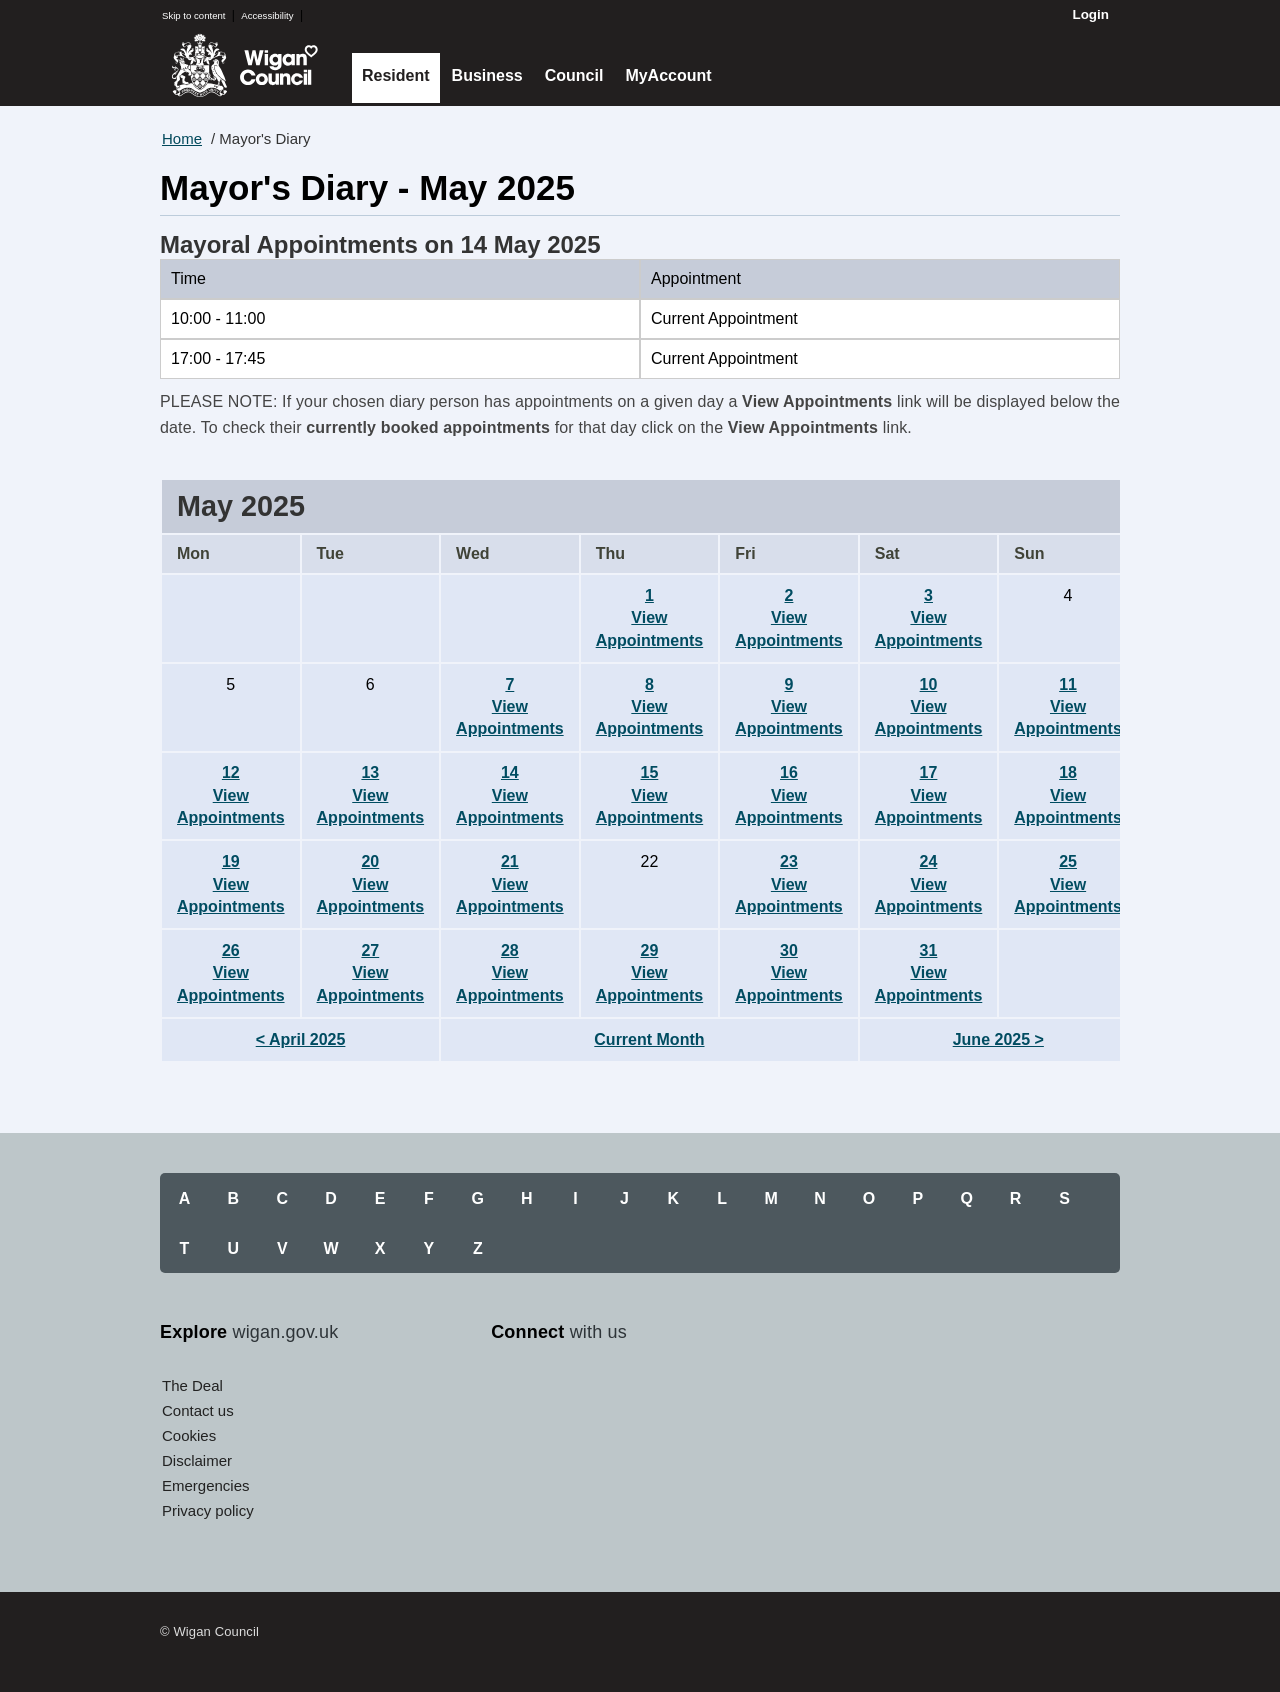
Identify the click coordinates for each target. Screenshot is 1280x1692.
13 (371, 795)
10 (929, 707)
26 (231, 973)
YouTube (601, 1392)
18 (1068, 795)
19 (231, 884)
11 (1068, 707)
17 (929, 795)
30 (789, 973)
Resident (396, 75)
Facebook (511, 1392)
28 (510, 973)
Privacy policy (208, 1510)
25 (1068, 884)
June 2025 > (998, 1039)
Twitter (556, 1392)
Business (487, 75)
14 (510, 795)
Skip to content (193, 15)
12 (231, 795)
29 (650, 973)
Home (182, 138)
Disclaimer (197, 1460)
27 (371, 973)
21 (510, 884)
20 (371, 884)
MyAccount (668, 75)
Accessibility (267, 15)
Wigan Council (244, 65)
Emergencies (206, 1485)
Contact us (198, 1410)
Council (574, 75)
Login (1090, 14)
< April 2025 (301, 1039)
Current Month (649, 1039)
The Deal (192, 1385)
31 (929, 973)
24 (929, 884)
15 (650, 795)
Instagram (646, 1392)
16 (789, 795)
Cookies (189, 1435)
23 (789, 884)
